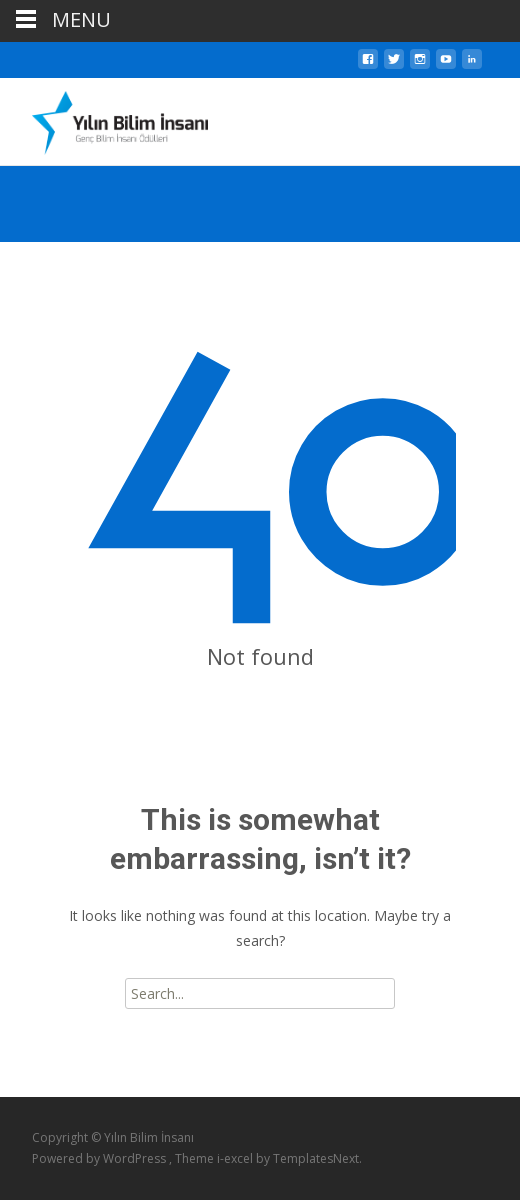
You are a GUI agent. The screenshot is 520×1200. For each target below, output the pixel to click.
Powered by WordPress (100, 1158)
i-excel (236, 1158)
